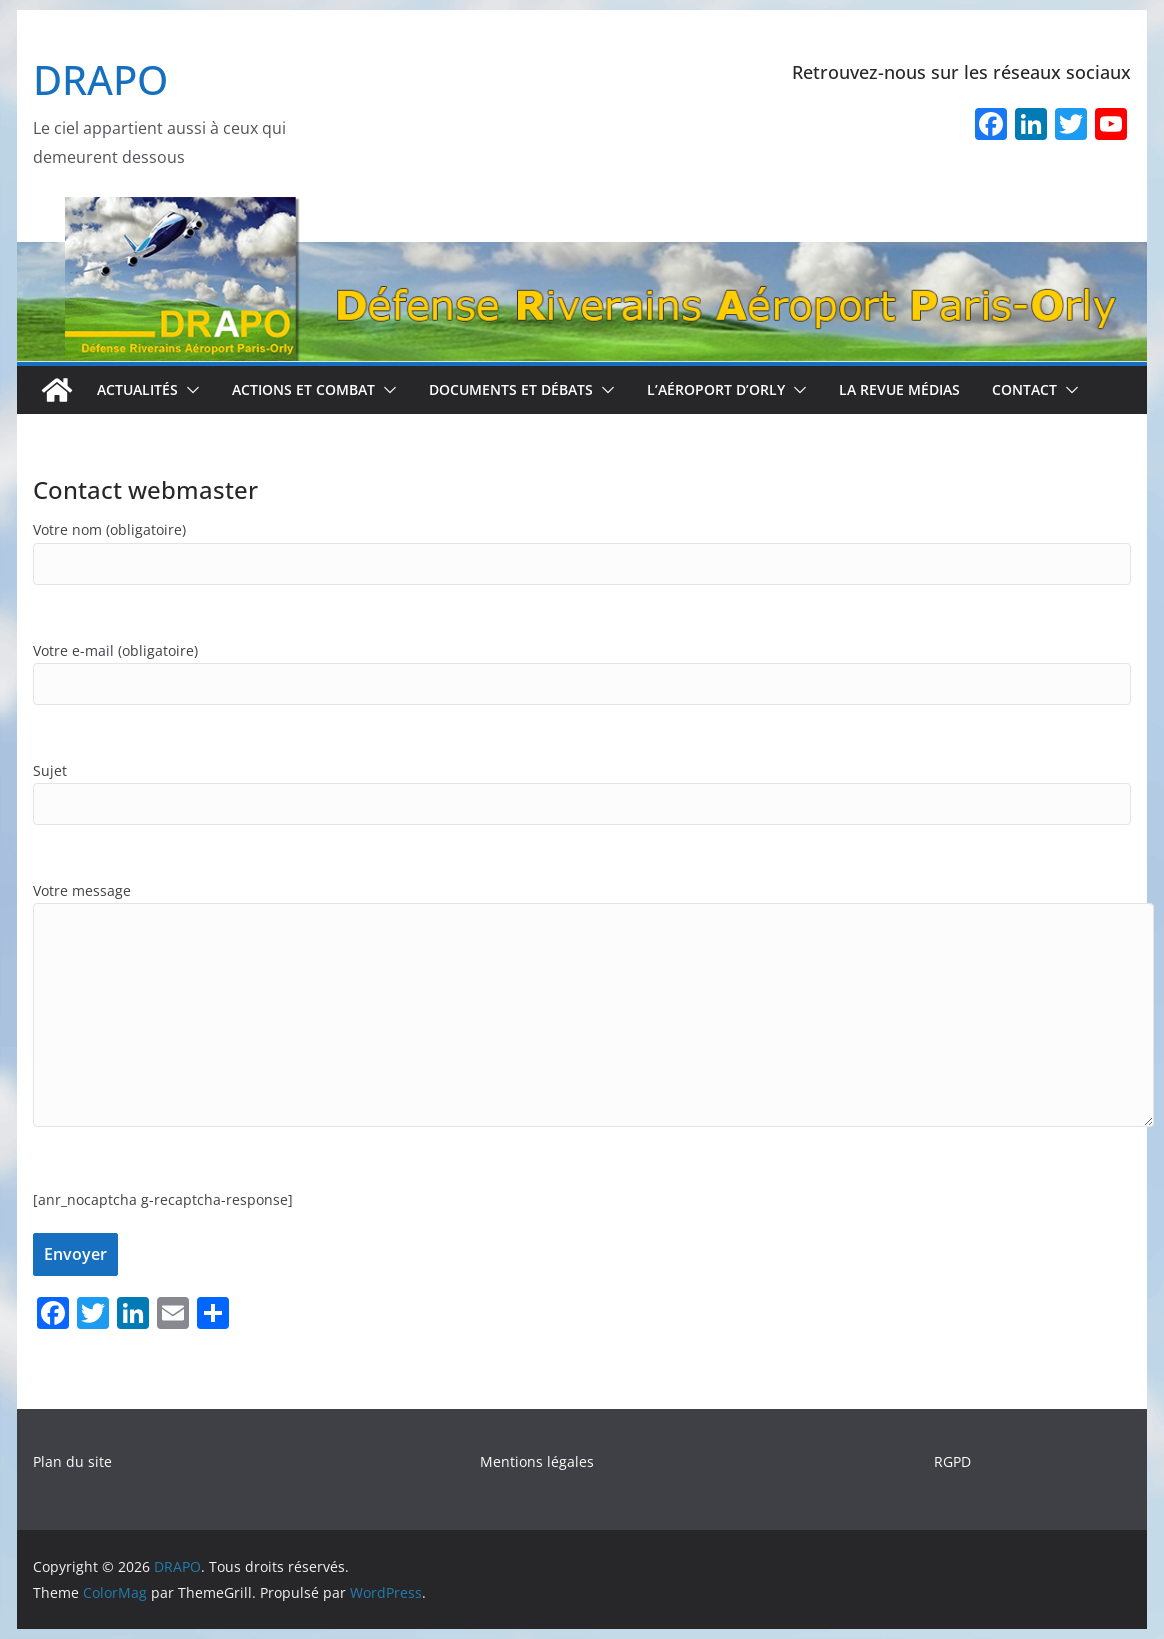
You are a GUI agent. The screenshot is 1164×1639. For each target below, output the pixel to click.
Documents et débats (511, 389)
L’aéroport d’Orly (716, 389)
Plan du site (72, 1461)
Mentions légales (537, 1461)
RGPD (952, 1461)
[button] (189, 390)
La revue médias (899, 389)
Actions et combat (303, 389)
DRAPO (100, 79)
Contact (1024, 389)
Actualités (137, 389)
